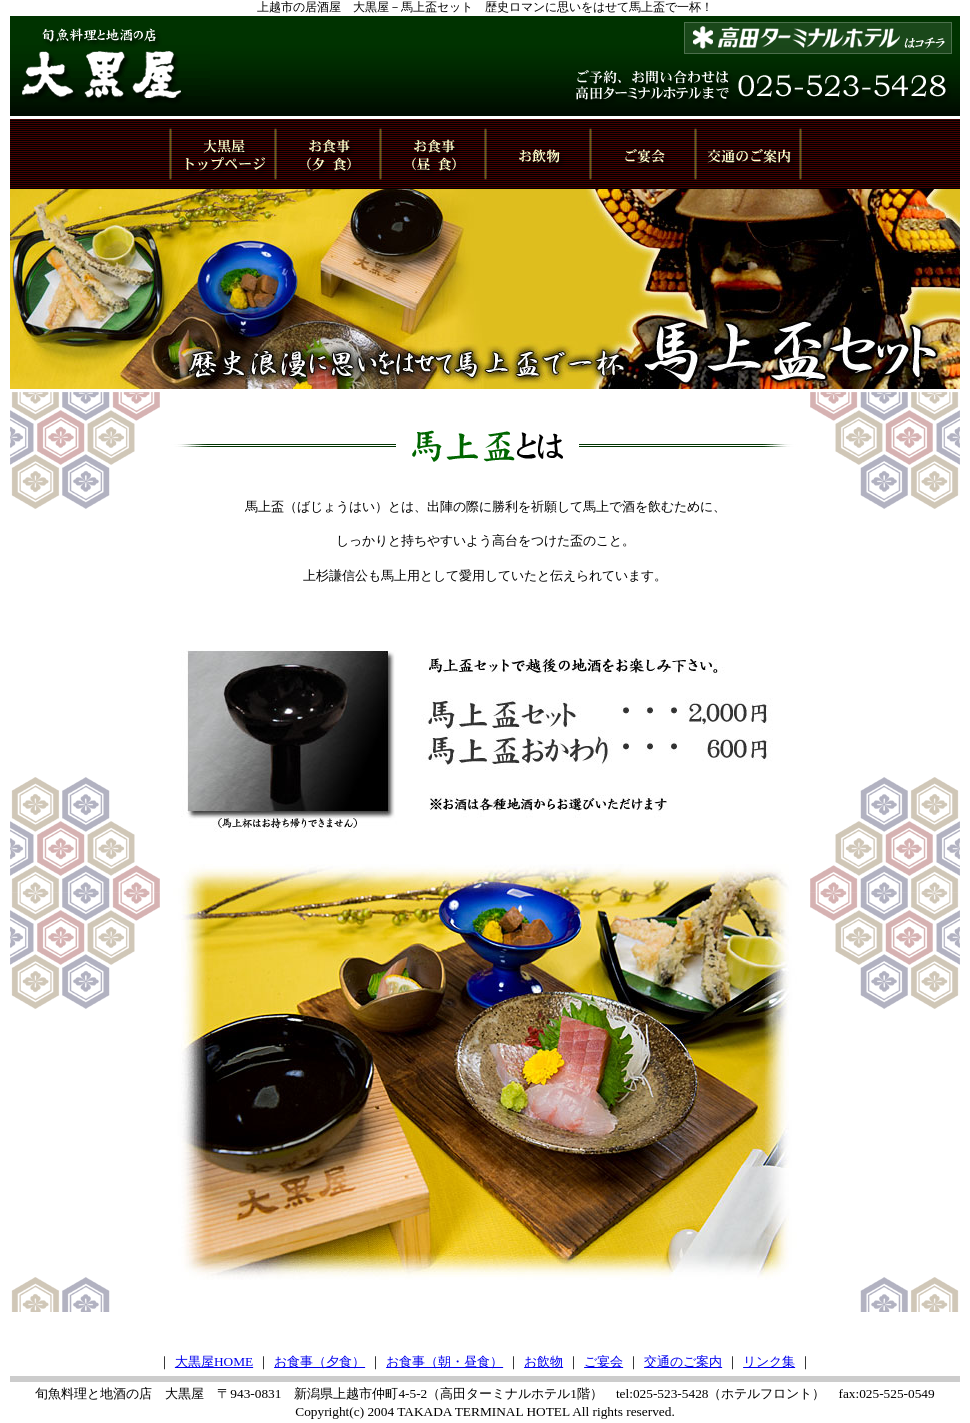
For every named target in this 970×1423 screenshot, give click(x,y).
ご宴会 (603, 1361)
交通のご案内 (683, 1361)
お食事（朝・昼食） (444, 1361)
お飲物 (543, 1361)
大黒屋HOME (214, 1361)
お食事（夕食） (319, 1361)
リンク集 (769, 1361)
